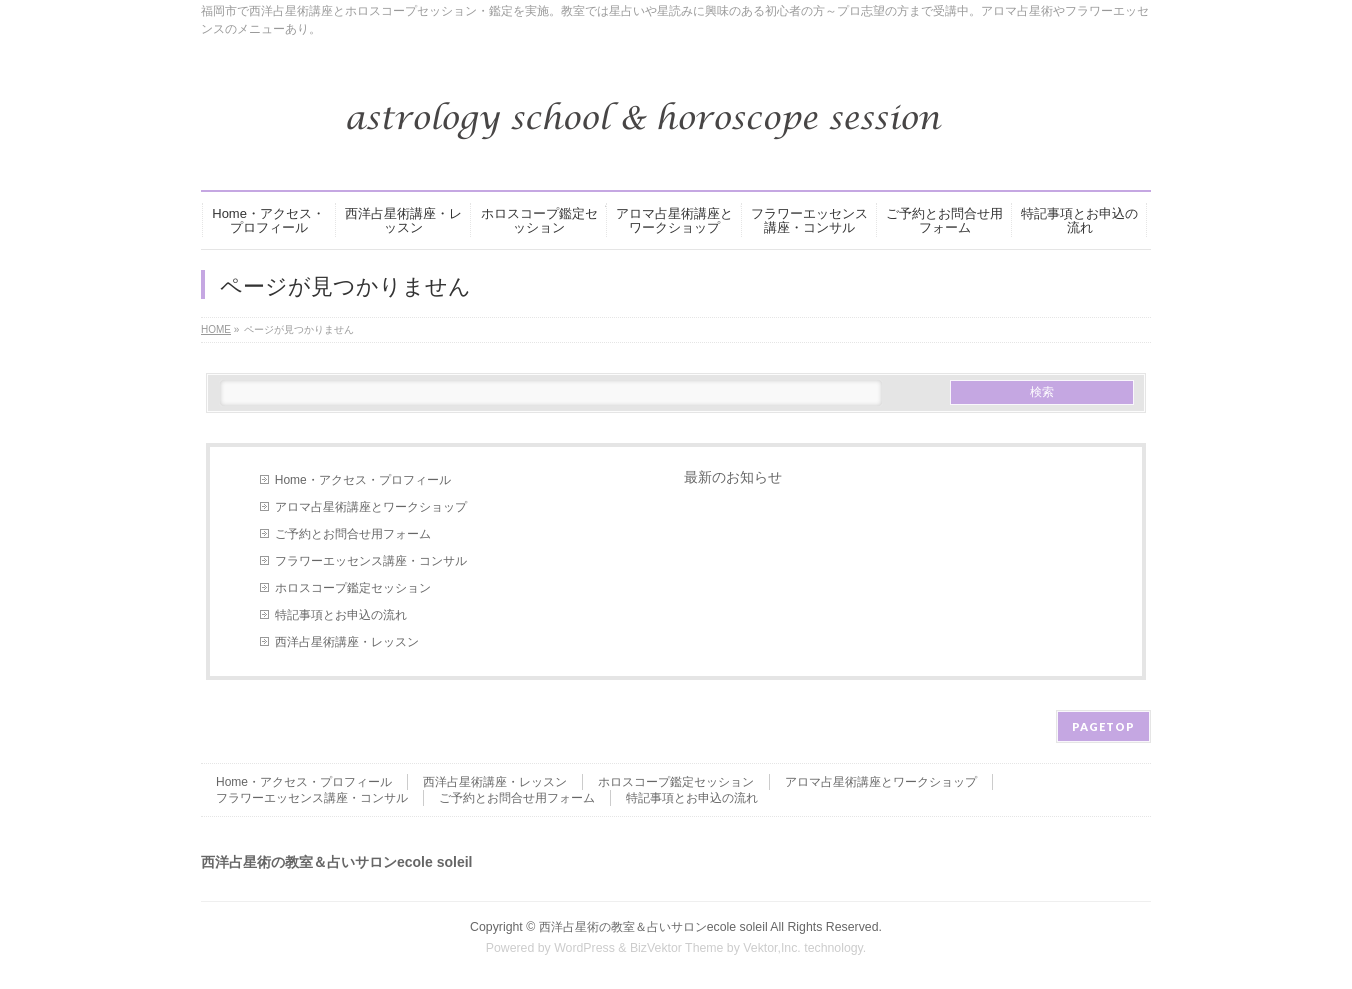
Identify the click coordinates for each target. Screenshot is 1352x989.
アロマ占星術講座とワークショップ (371, 507)
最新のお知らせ (733, 477)
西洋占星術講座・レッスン (347, 642)
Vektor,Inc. (772, 948)
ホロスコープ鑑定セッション (353, 588)
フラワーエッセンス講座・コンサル (371, 561)
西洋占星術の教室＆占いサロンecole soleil (653, 927)
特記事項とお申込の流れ (341, 615)
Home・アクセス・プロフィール (363, 480)
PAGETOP (1103, 726)
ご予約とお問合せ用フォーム (353, 534)
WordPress (584, 948)
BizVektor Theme (677, 948)
